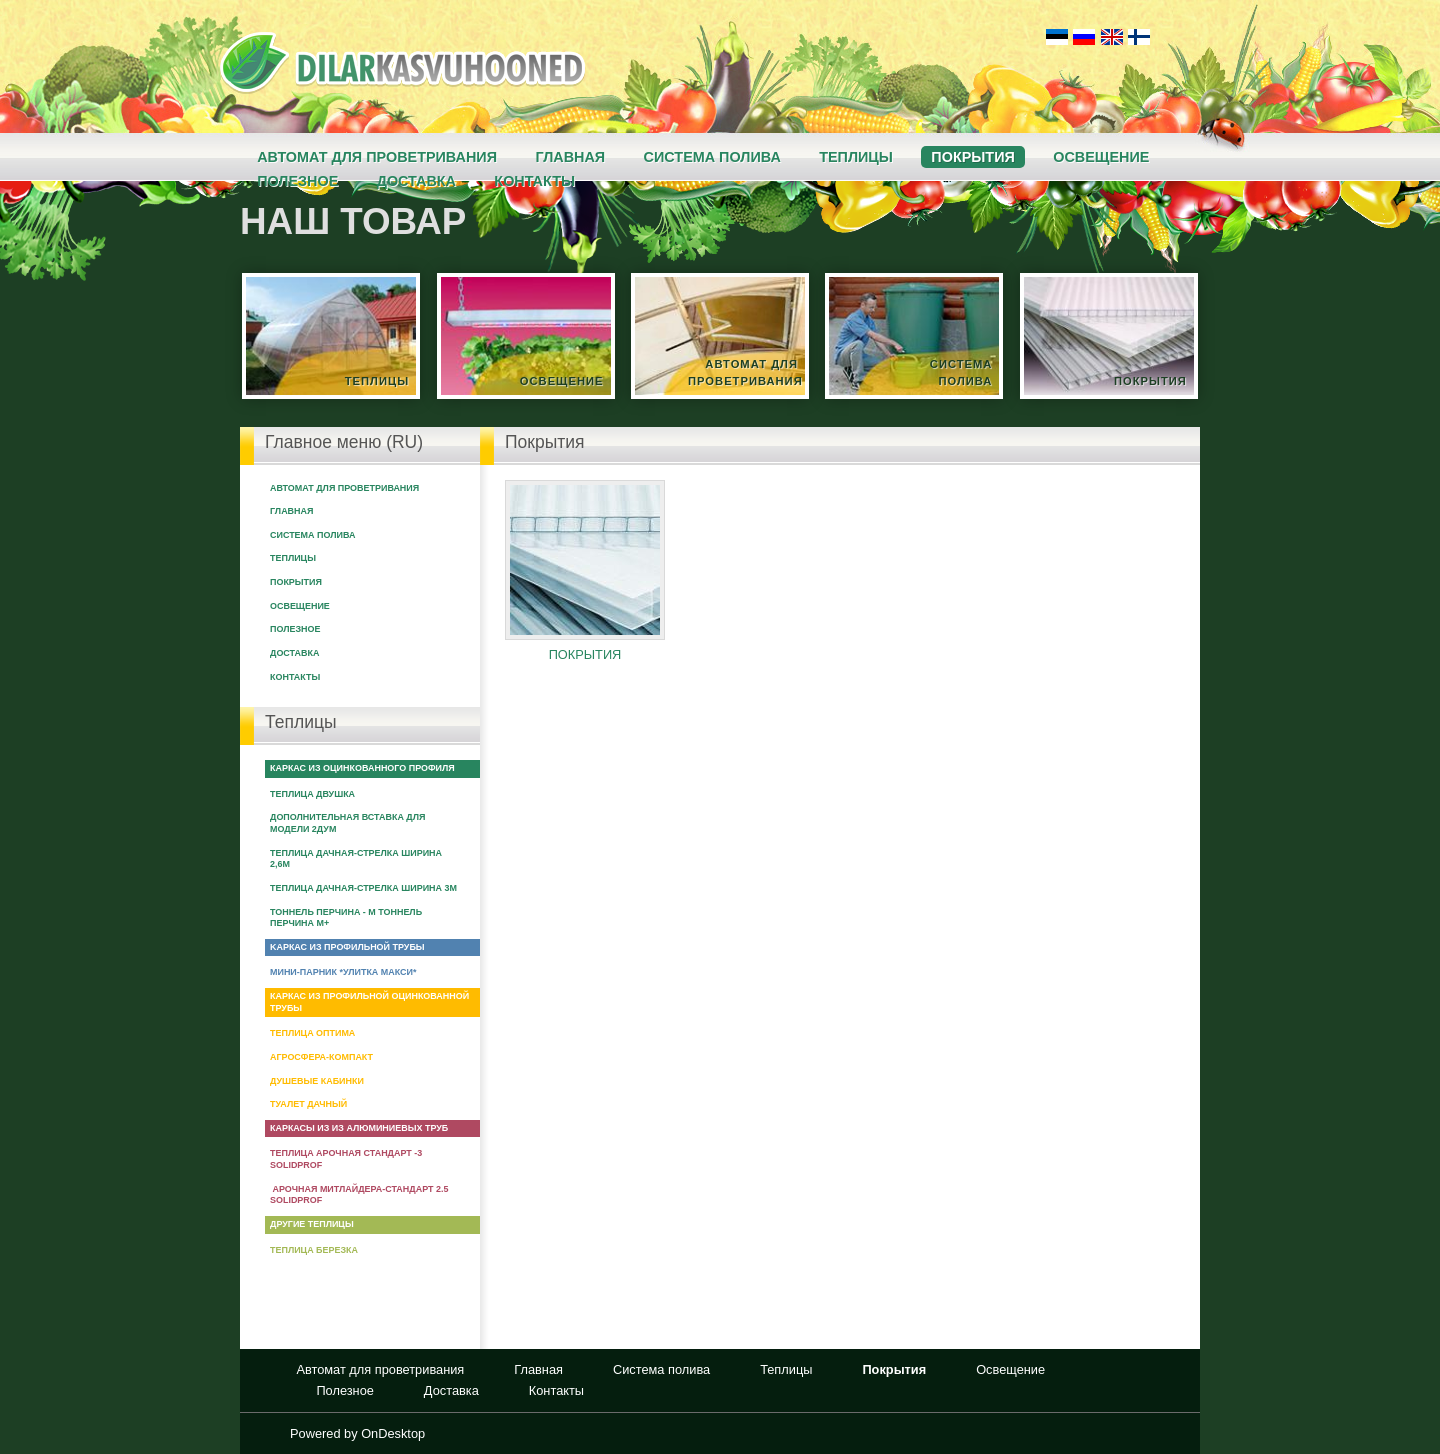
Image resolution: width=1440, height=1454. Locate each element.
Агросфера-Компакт (321, 1057)
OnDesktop (393, 1433)
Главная (570, 157)
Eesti (1056, 35)
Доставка (294, 653)
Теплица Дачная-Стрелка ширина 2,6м (356, 859)
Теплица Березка (314, 1250)
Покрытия (972, 157)
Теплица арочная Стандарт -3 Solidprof (346, 1159)
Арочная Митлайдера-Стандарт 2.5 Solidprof (359, 1195)
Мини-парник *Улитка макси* (343, 972)
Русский (1083, 35)
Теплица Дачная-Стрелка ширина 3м (363, 888)
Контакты (295, 677)
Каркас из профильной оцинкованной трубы (369, 1002)
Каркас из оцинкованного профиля (362, 768)
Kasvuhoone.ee (402, 63)
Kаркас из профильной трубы (347, 947)
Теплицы (856, 157)
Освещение (1101, 157)
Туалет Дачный (308, 1104)
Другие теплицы (312, 1224)
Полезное (295, 629)
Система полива (712, 157)
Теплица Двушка (312, 794)
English (1111, 35)
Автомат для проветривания (377, 157)
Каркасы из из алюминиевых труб (359, 1128)
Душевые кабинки (317, 1081)
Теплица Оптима (312, 1033)
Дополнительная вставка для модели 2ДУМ (347, 823)
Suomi (1138, 35)
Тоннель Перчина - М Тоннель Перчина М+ (346, 918)
